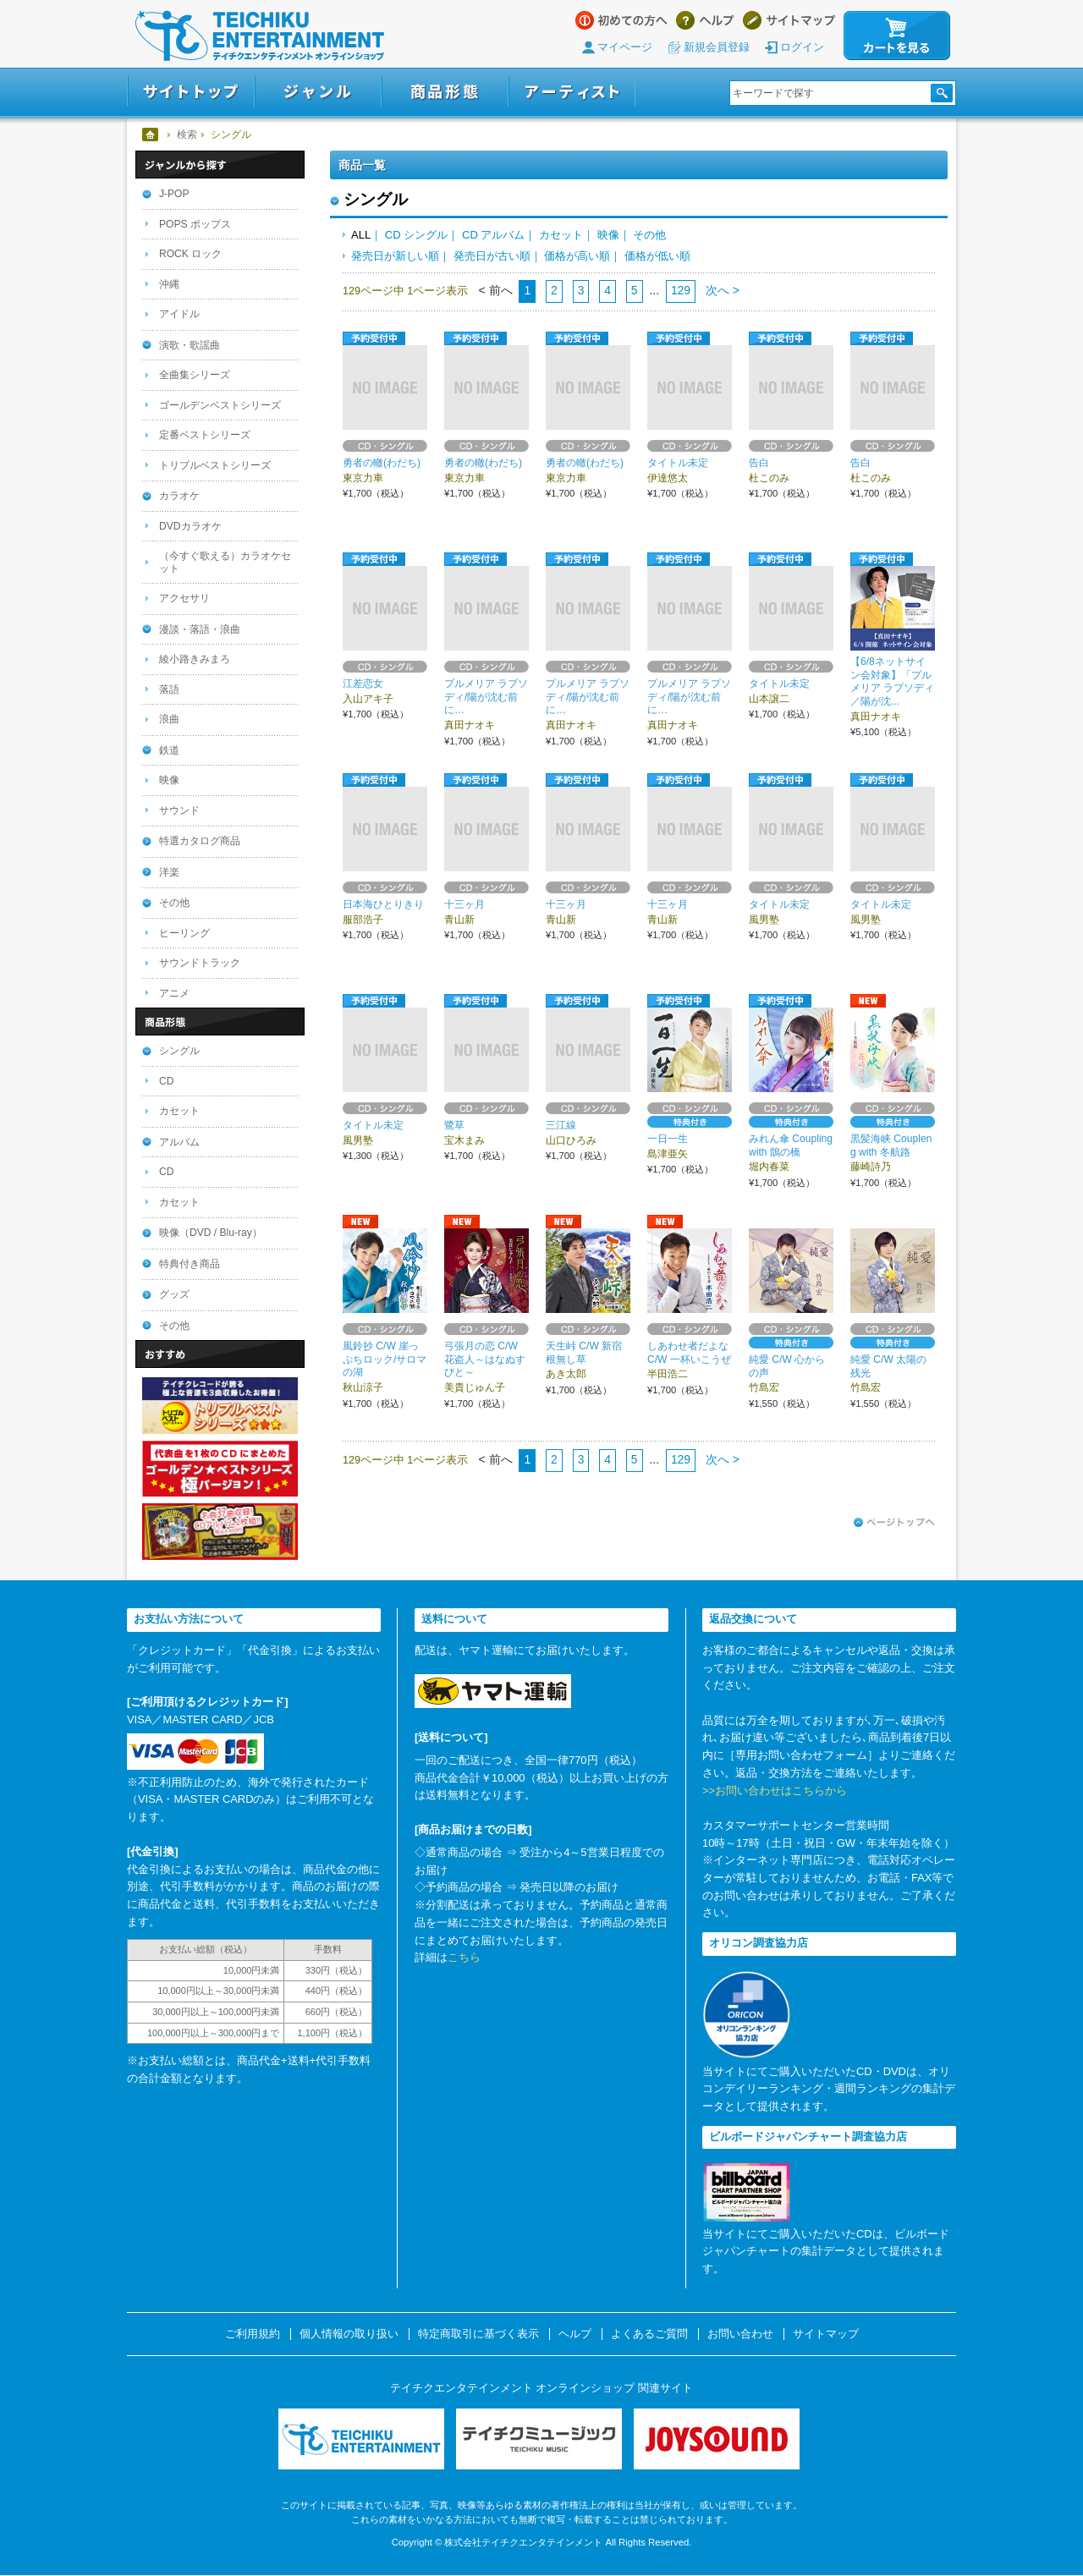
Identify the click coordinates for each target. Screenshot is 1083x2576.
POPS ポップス (195, 224)
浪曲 (169, 719)
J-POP (174, 194)
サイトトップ (191, 92)
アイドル (179, 314)
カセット (561, 234)
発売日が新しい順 (395, 256)
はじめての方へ (621, 20)
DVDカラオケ (190, 526)
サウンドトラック (199, 963)
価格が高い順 (577, 256)
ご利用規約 (252, 2334)
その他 (649, 234)
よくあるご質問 (649, 2334)
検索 (187, 134)
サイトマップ (789, 20)
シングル (179, 1051)
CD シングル (416, 234)
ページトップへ (894, 1523)
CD (166, 1081)
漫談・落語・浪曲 (199, 629)
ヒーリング (184, 933)
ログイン (802, 47)
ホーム (151, 134)
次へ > (720, 290)
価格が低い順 (657, 256)
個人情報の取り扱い (349, 2334)
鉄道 (169, 750)
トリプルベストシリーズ (215, 465)
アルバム (179, 1142)
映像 (608, 234)
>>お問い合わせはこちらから (774, 1790)
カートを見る (897, 35)
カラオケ (179, 496)
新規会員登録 (717, 47)
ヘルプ (705, 20)
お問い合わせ (740, 2334)
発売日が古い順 (492, 256)
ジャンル (318, 92)
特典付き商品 (189, 1264)
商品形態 (445, 92)
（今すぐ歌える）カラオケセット (225, 562)
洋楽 (169, 872)
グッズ (174, 1294)
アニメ (174, 993)
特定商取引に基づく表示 (478, 2334)
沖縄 (169, 284)
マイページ (624, 47)
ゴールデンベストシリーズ (220, 405)
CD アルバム (493, 234)
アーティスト (572, 92)
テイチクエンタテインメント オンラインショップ (259, 35)
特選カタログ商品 (199, 841)
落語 (169, 689)
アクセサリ (184, 598)
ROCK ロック (190, 254)
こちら (464, 1957)
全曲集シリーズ (194, 375)
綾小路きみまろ (194, 659)
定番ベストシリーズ (204, 435)
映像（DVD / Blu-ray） (210, 1233)
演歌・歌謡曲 (189, 345)
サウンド (179, 810)
